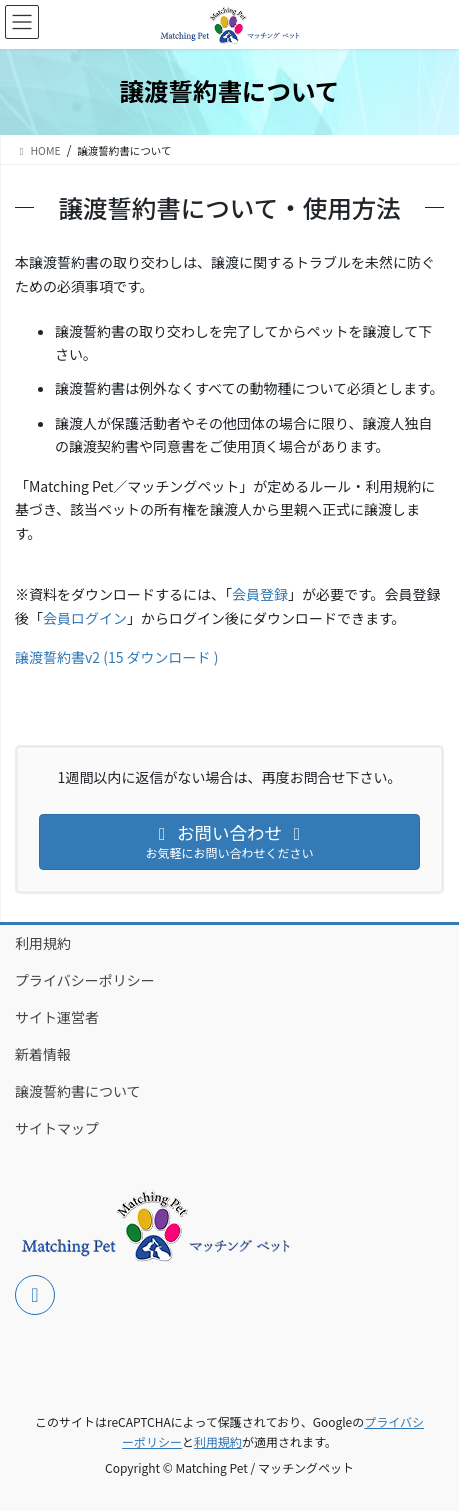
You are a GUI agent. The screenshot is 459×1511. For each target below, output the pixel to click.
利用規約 (43, 943)
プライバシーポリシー (85, 980)
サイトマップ (57, 1128)
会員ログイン (85, 618)
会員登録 (260, 594)
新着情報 (43, 1054)
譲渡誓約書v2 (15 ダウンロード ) (116, 657)
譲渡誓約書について (78, 1091)
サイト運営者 (57, 1017)
